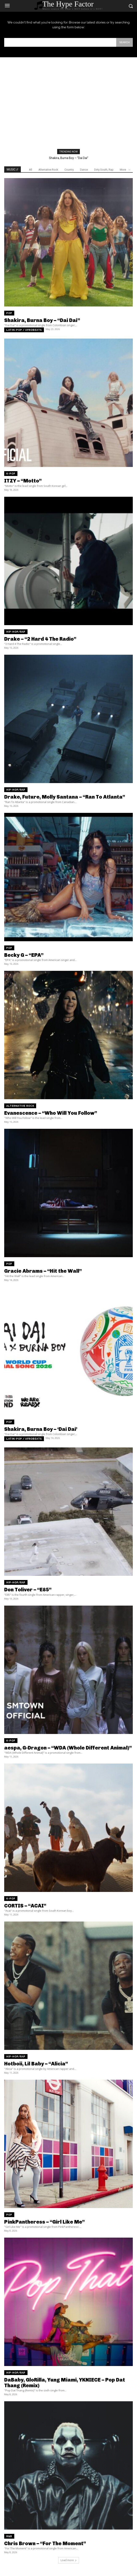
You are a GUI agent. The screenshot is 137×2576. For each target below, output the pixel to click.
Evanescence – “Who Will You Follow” (50, 1113)
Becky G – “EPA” (23, 955)
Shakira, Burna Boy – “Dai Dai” (68, 158)
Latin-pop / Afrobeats (24, 330)
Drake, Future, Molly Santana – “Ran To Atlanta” (64, 797)
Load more (69, 2560)
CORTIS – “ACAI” (25, 1906)
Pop (9, 313)
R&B (9, 2536)
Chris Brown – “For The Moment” (45, 2543)
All (30, 169)
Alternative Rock (48, 169)
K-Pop (10, 473)
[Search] (124, 42)
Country (69, 169)
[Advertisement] (68, 95)
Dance (84, 169)
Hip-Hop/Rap (15, 631)
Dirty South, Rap (103, 169)
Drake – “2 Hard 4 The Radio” (40, 639)
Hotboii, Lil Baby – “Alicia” (36, 2064)
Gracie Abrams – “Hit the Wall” (43, 1271)
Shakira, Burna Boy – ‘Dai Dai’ (40, 1429)
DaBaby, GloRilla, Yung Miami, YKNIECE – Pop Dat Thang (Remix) (64, 2382)
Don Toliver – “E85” (27, 1590)
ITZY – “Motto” (23, 481)
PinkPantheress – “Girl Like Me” (44, 2222)
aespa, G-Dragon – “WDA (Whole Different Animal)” (68, 1748)
